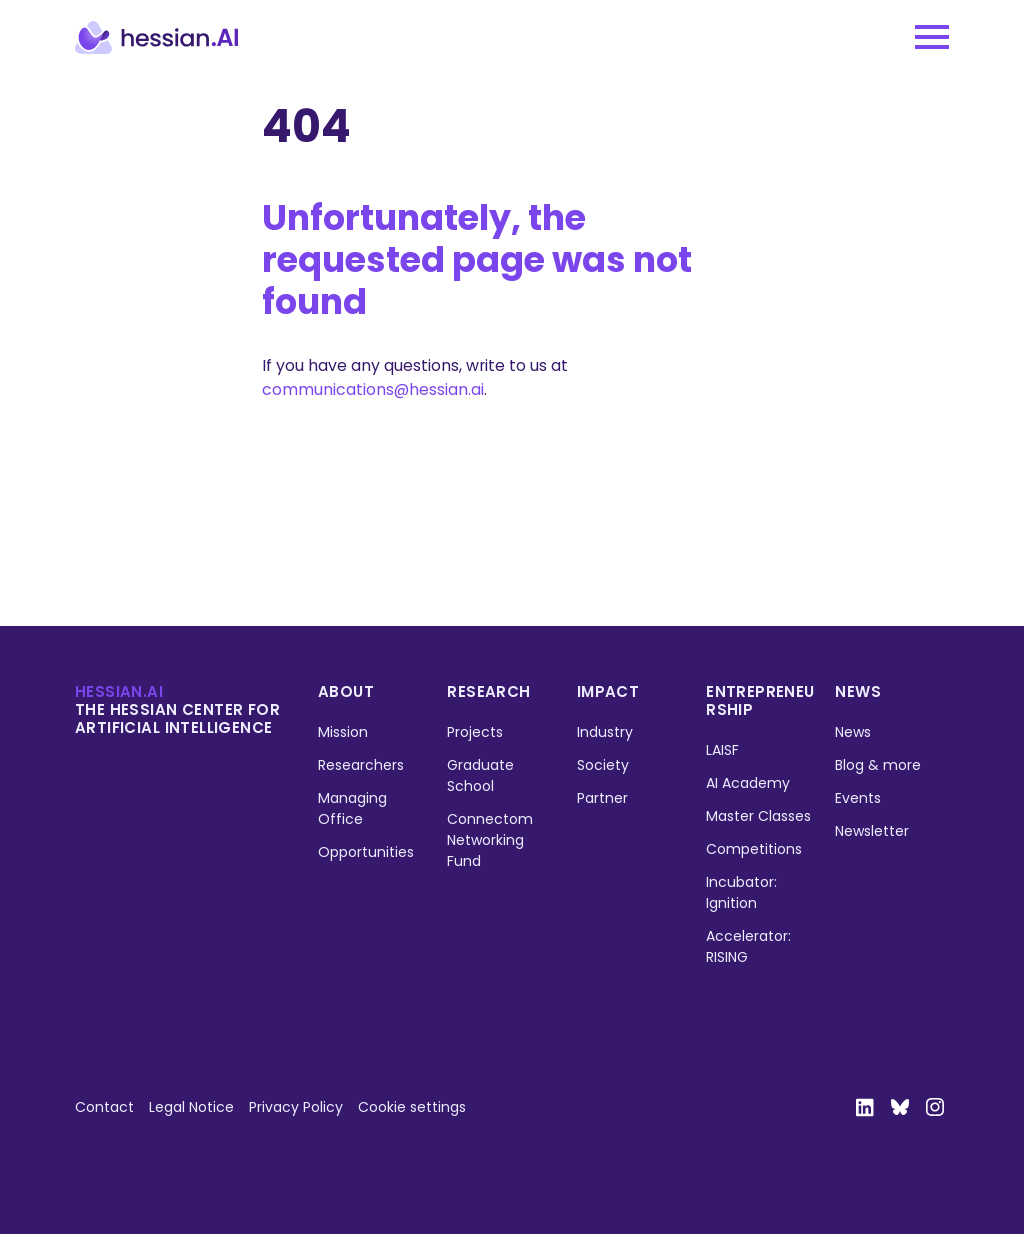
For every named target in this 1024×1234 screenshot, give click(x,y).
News (858, 691)
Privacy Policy (296, 1107)
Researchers (361, 765)
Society (603, 765)
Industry (605, 732)
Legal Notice (191, 1107)
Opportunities (366, 852)
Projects (475, 732)
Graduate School (480, 775)
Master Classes (758, 816)
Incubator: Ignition (741, 892)
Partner (602, 798)
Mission (343, 732)
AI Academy (748, 783)
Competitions (754, 849)
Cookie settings (412, 1107)
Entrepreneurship (760, 700)
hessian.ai (119, 691)
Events (858, 798)
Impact (608, 691)
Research (488, 691)
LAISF (722, 750)
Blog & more (878, 765)
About (346, 691)
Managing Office (352, 808)
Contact (104, 1107)
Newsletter (872, 831)
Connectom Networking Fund (490, 840)
